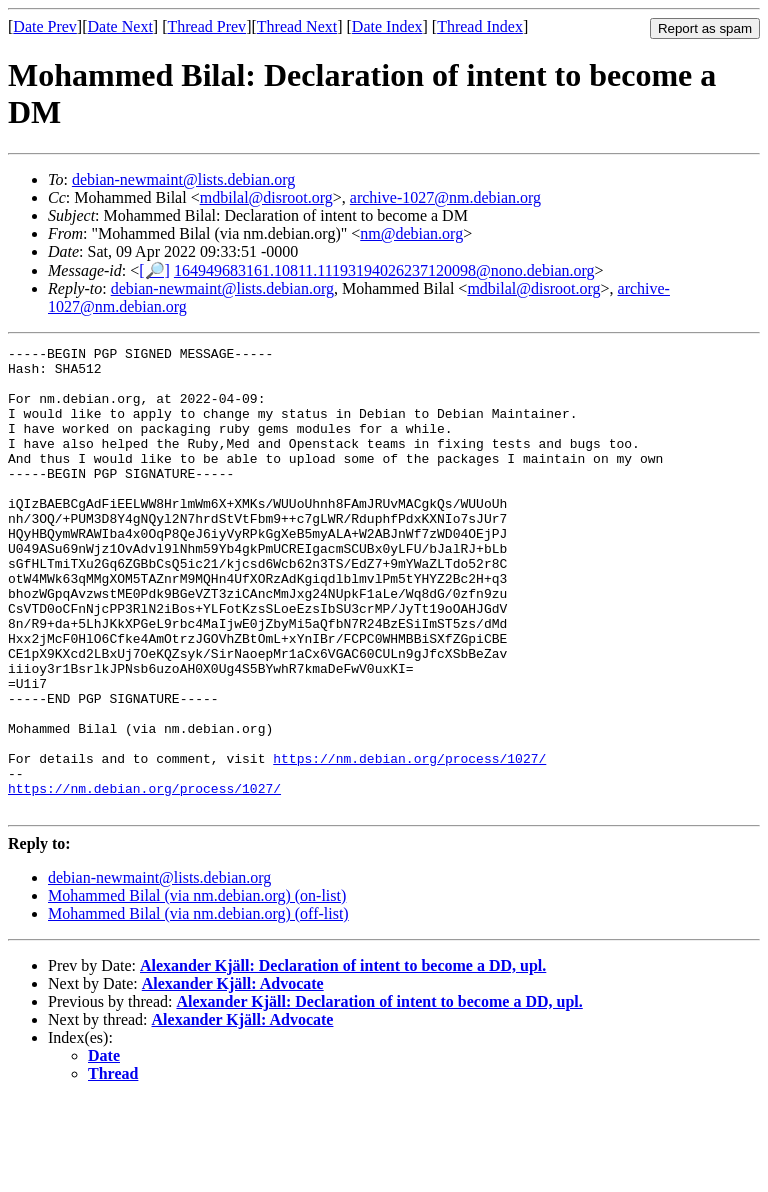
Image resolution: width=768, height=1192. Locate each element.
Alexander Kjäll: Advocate (233, 1076)
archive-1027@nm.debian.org (445, 197)
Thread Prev (206, 26)
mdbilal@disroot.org (266, 197)
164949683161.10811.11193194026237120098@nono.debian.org (384, 270)
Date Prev (45, 26)
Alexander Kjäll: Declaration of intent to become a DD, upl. (343, 1058)
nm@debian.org (411, 233)
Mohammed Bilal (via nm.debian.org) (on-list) (197, 988)
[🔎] (154, 270)
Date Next (120, 26)
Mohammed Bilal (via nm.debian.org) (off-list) (198, 1006)
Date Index (387, 26)
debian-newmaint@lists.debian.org (183, 179)
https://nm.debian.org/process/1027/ (409, 842)
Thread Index (480, 26)
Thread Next (297, 26)
